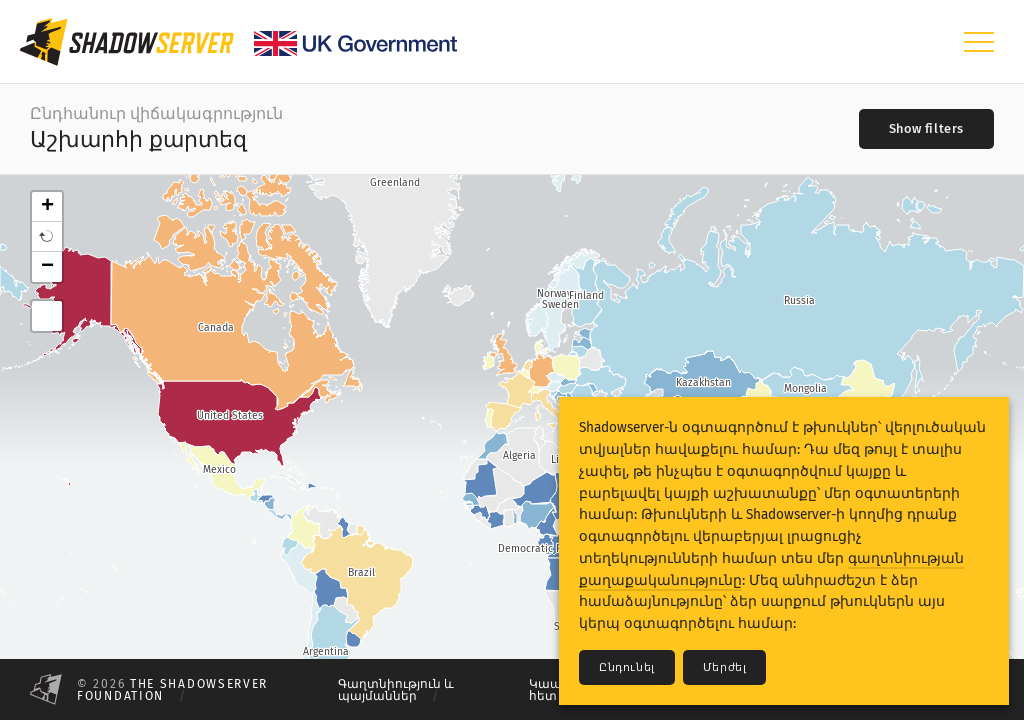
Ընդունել (627, 667)
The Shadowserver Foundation (172, 690)
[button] (47, 237)
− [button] (47, 267)
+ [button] (47, 207)
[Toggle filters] (926, 129)
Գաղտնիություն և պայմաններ (396, 690)
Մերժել (725, 667)
